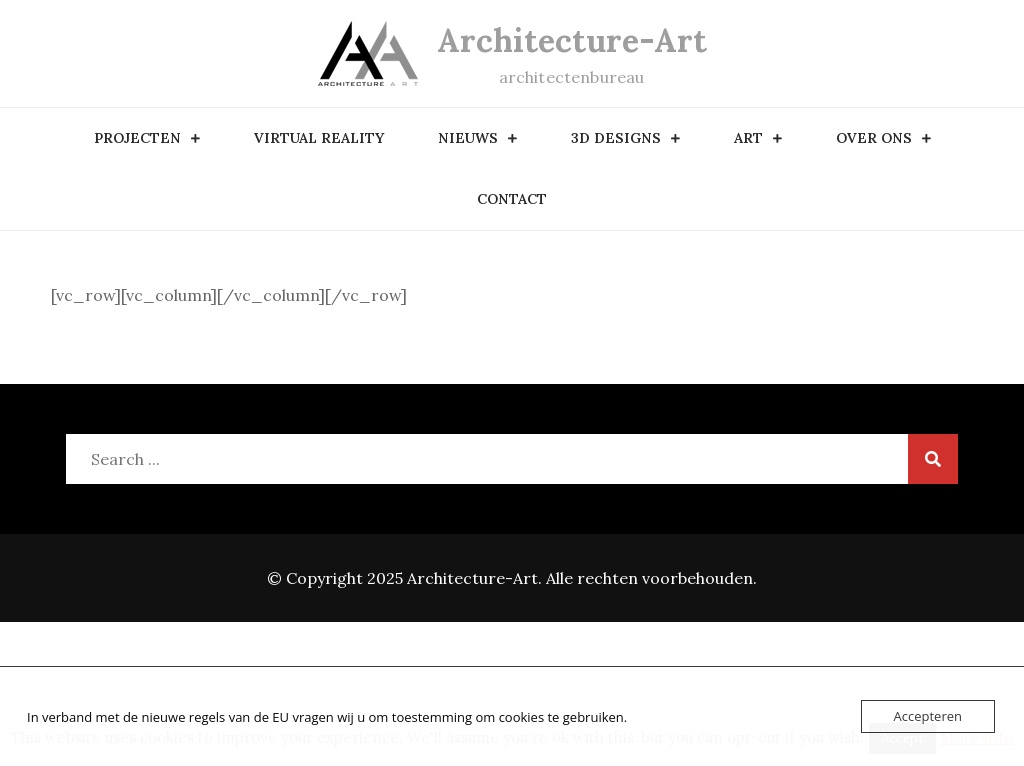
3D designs (616, 138)
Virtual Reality (319, 138)
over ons (874, 138)
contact (512, 199)
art (748, 138)
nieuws (468, 138)
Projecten (137, 138)
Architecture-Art (572, 40)
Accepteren (928, 716)
